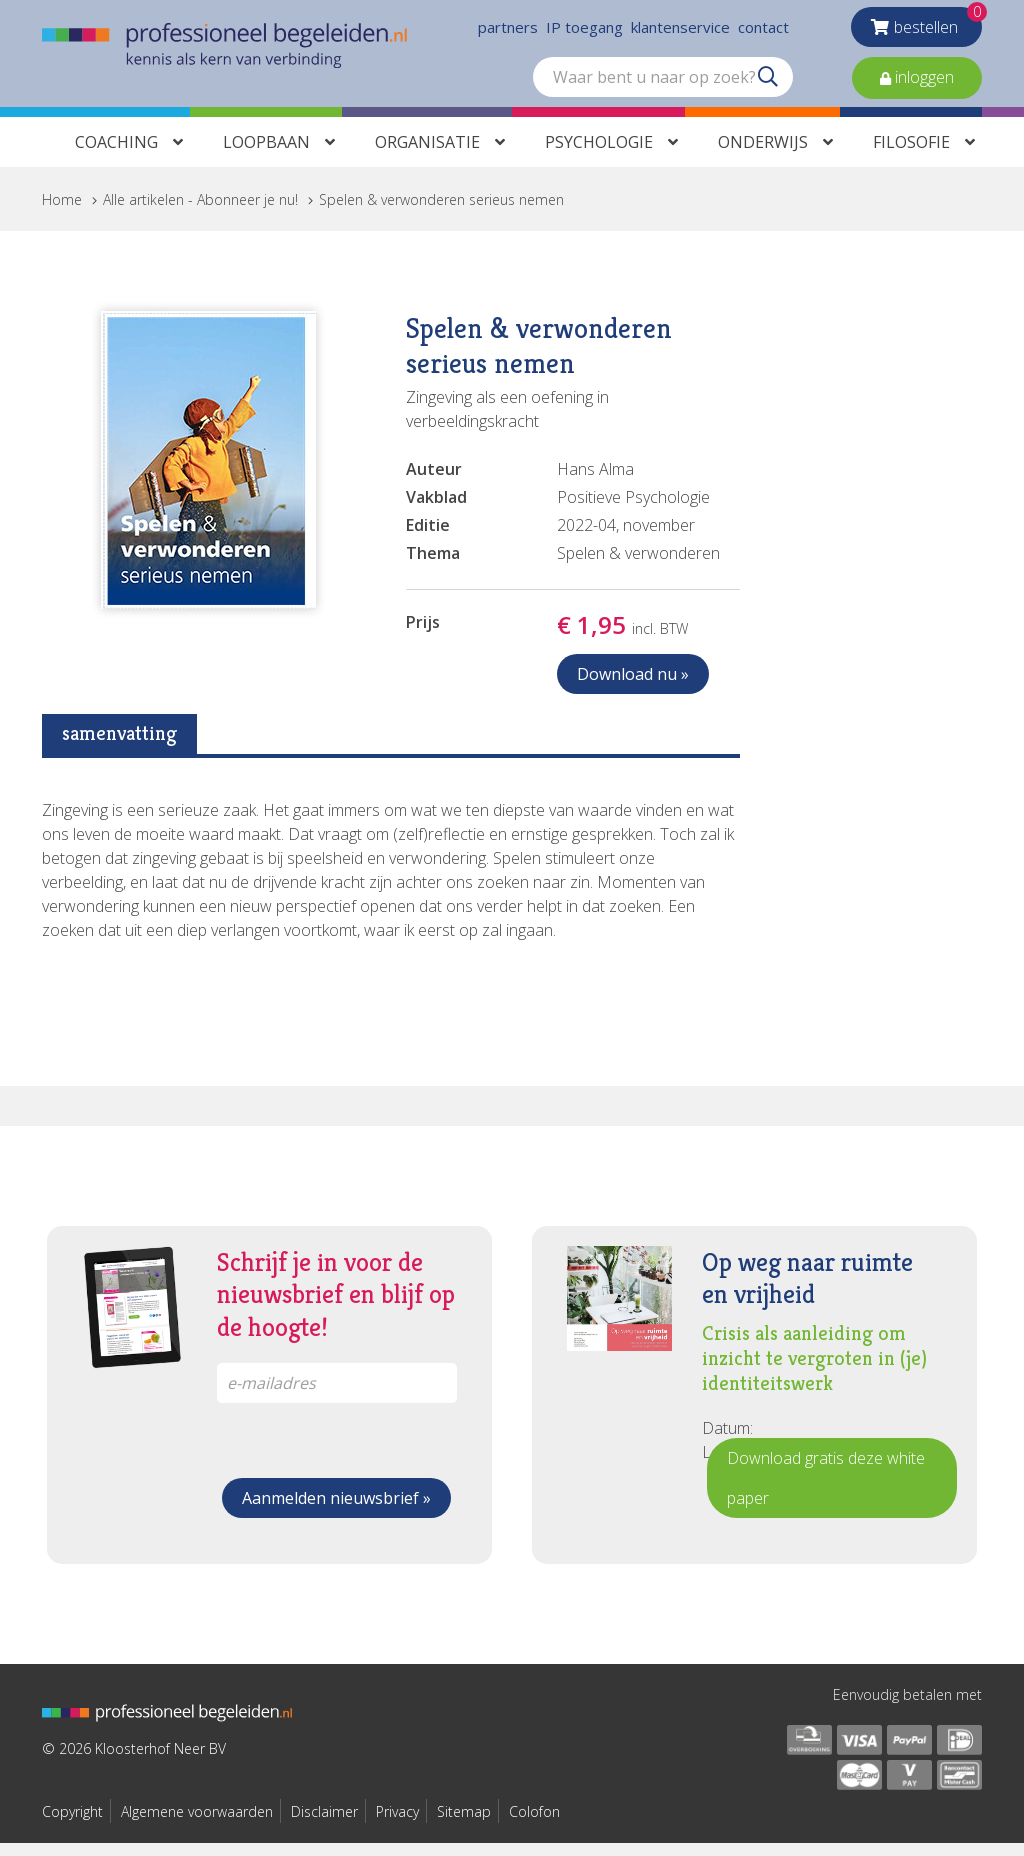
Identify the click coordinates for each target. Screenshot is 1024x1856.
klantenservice (680, 30)
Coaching (116, 155)
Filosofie (911, 155)
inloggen (922, 80)
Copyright (72, 1824)
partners (508, 30)
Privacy (397, 1824)
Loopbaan (266, 155)
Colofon (534, 1824)
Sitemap (464, 1824)
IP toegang (584, 30)
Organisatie (427, 155)
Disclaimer (324, 1824)
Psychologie (599, 155)
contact (763, 30)
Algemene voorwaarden (197, 1824)
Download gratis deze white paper (826, 1491)
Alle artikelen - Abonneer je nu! (200, 212)
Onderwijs (763, 155)
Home (62, 212)
